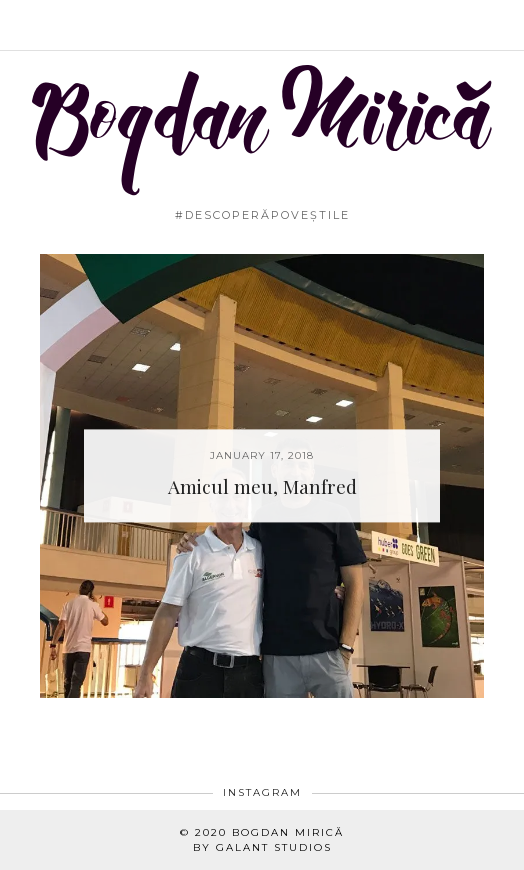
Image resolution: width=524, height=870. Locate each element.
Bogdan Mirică (288, 832)
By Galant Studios (262, 847)
